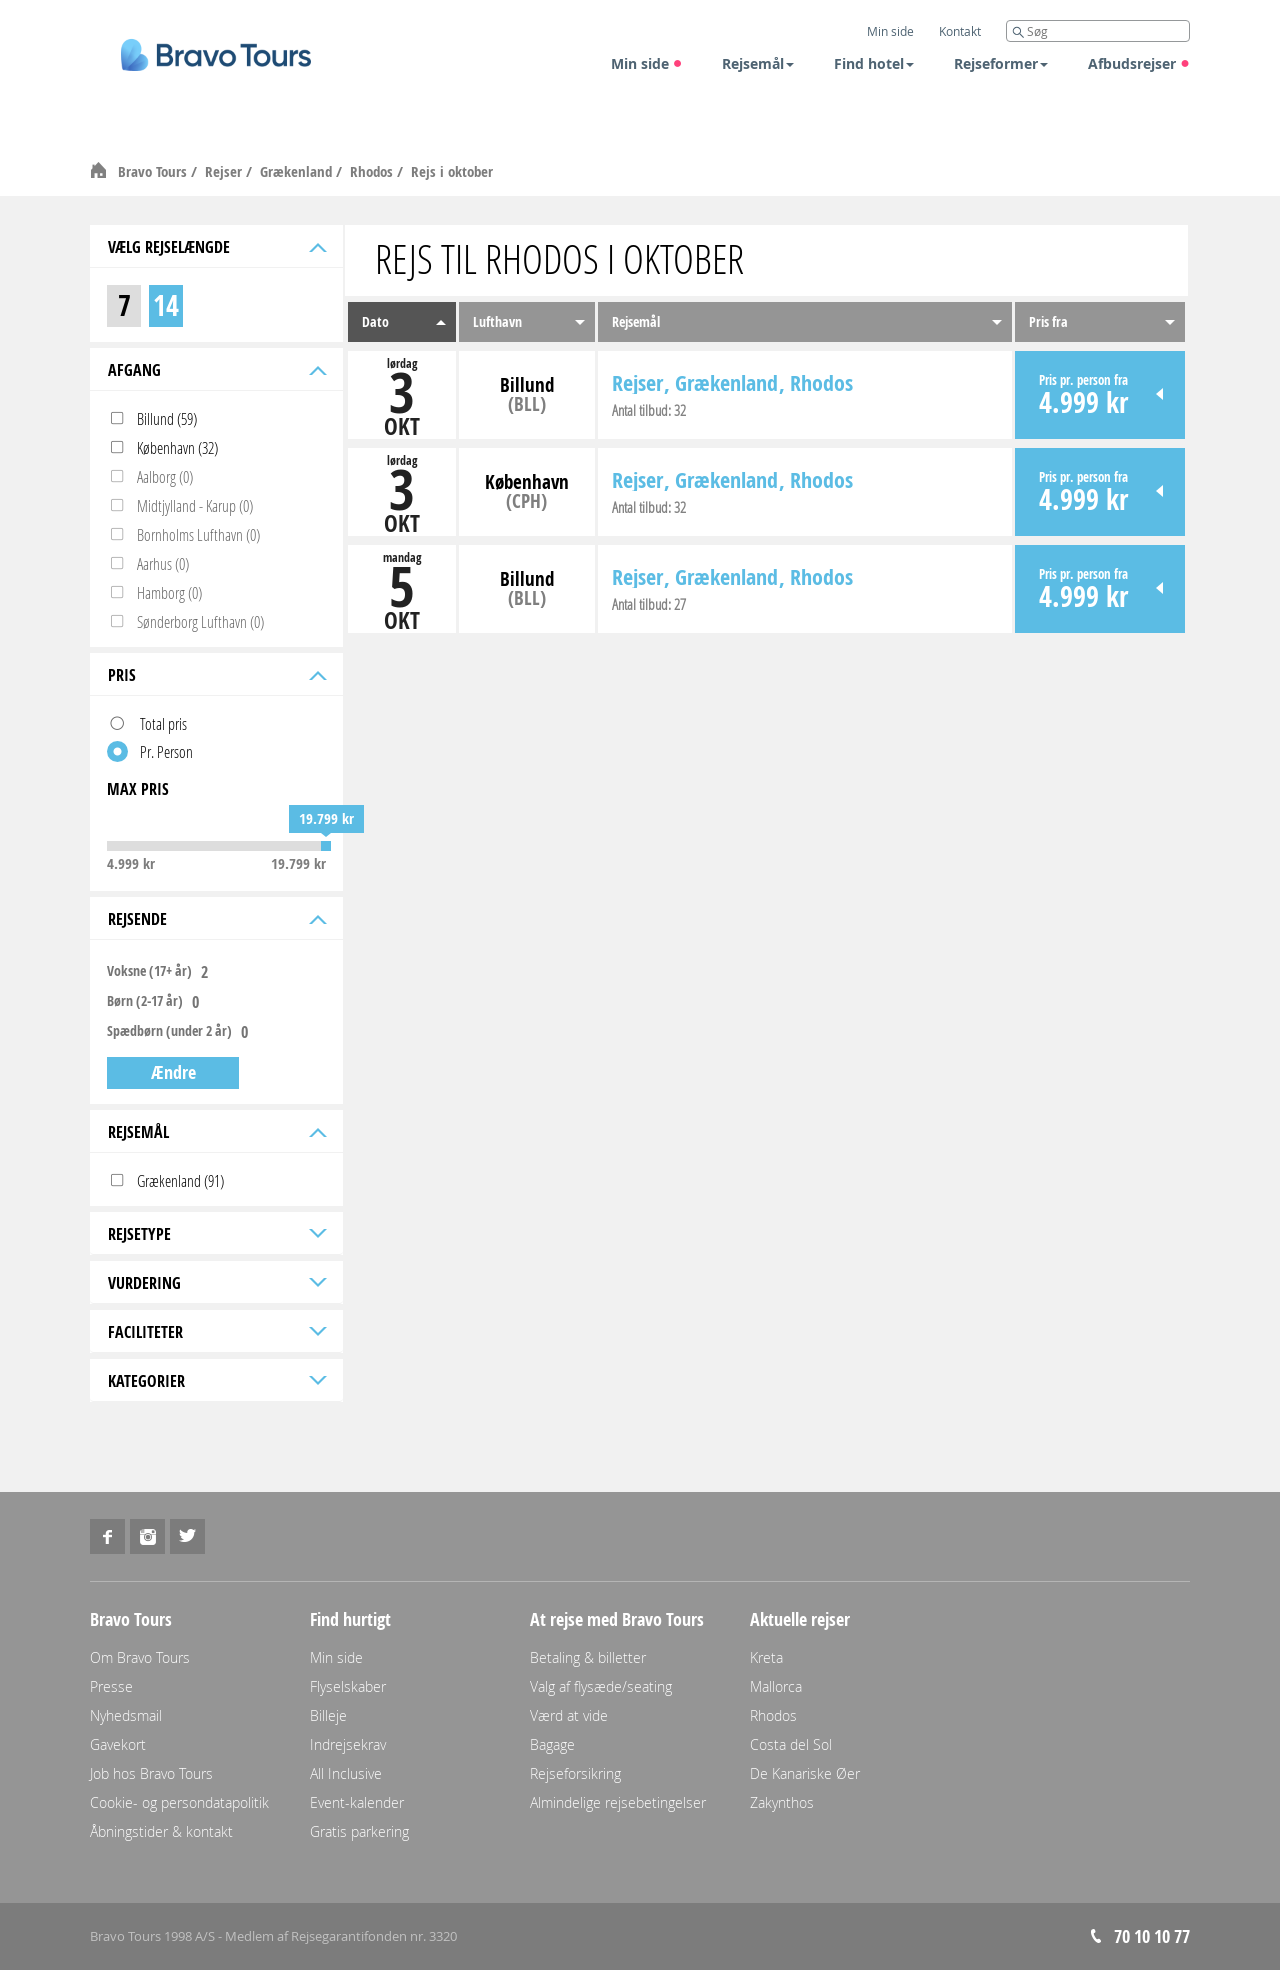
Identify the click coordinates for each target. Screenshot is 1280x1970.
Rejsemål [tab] (215, 1132)
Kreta (766, 1657)
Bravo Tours (154, 171)
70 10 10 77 (1152, 1936)
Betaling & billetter (588, 1657)
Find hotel (874, 63)
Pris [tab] (215, 675)
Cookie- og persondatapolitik (179, 1802)
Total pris (163, 723)
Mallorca (776, 1686)
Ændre (173, 1072)
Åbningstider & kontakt (161, 1831)
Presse (111, 1686)
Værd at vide (569, 1715)
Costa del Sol (791, 1744)
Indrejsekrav (348, 1744)
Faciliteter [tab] (215, 1332)
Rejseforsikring (575, 1773)
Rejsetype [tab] (215, 1234)
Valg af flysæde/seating (601, 1686)
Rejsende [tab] (215, 919)
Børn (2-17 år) (145, 1001)
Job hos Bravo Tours (151, 1773)
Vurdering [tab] (215, 1283)
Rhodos (373, 171)
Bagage (552, 1744)
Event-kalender (357, 1802)
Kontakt (960, 31)
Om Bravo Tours (140, 1657)
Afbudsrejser (1139, 63)
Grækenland (298, 171)
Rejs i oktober (452, 171)
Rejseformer (1001, 63)
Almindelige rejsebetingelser (618, 1802)
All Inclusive (346, 1773)
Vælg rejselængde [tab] (215, 247)
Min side (647, 63)
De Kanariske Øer (805, 1773)
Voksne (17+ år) (149, 971)
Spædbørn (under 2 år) (169, 1031)
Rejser (225, 171)
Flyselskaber (348, 1686)
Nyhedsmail (126, 1715)
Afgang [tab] (215, 370)
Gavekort (118, 1744)
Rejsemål (758, 63)
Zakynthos (782, 1802)
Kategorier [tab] (215, 1381)
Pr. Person (166, 751)
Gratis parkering (359, 1831)
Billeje (328, 1715)
